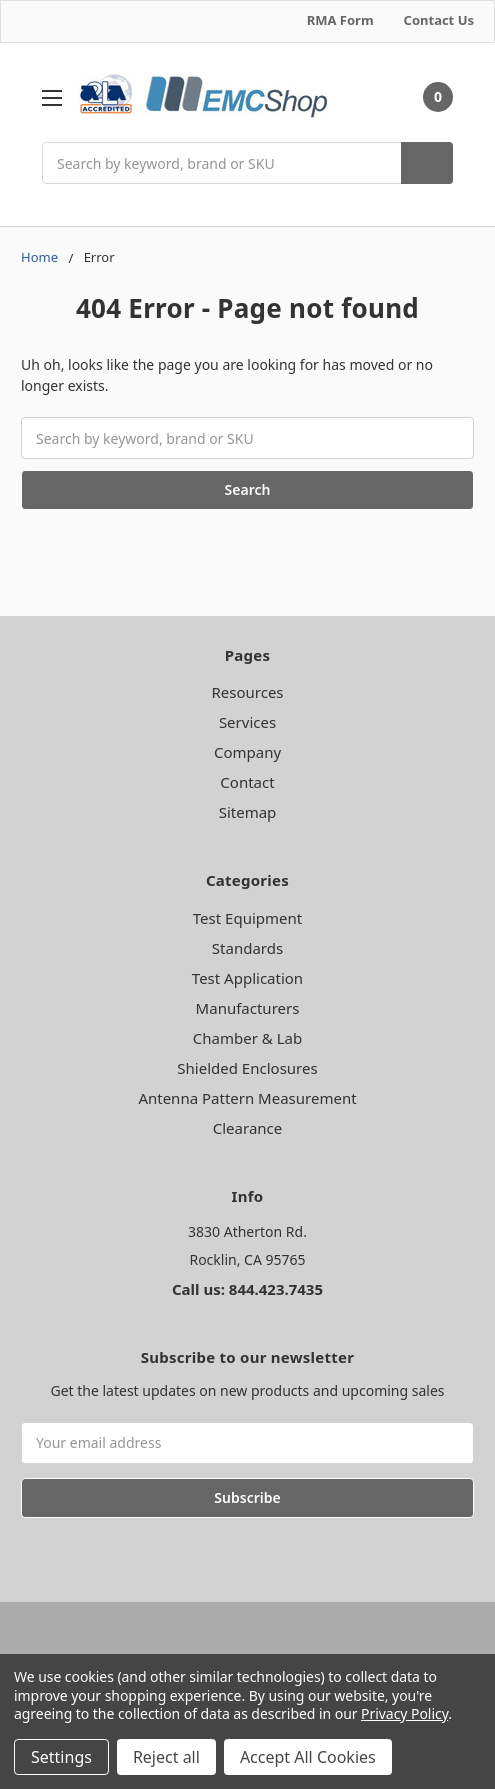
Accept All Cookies (308, 1757)
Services (247, 722)
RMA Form (340, 20)
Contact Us (439, 20)
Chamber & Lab (247, 1038)
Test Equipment (247, 918)
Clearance (247, 1128)
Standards (247, 948)
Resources (247, 692)
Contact (247, 782)
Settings (61, 1757)
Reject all (166, 1757)
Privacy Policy (404, 1713)
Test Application (247, 978)
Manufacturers (248, 1008)
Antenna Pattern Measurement (247, 1098)
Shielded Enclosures (247, 1068)
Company (247, 752)
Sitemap (248, 812)
